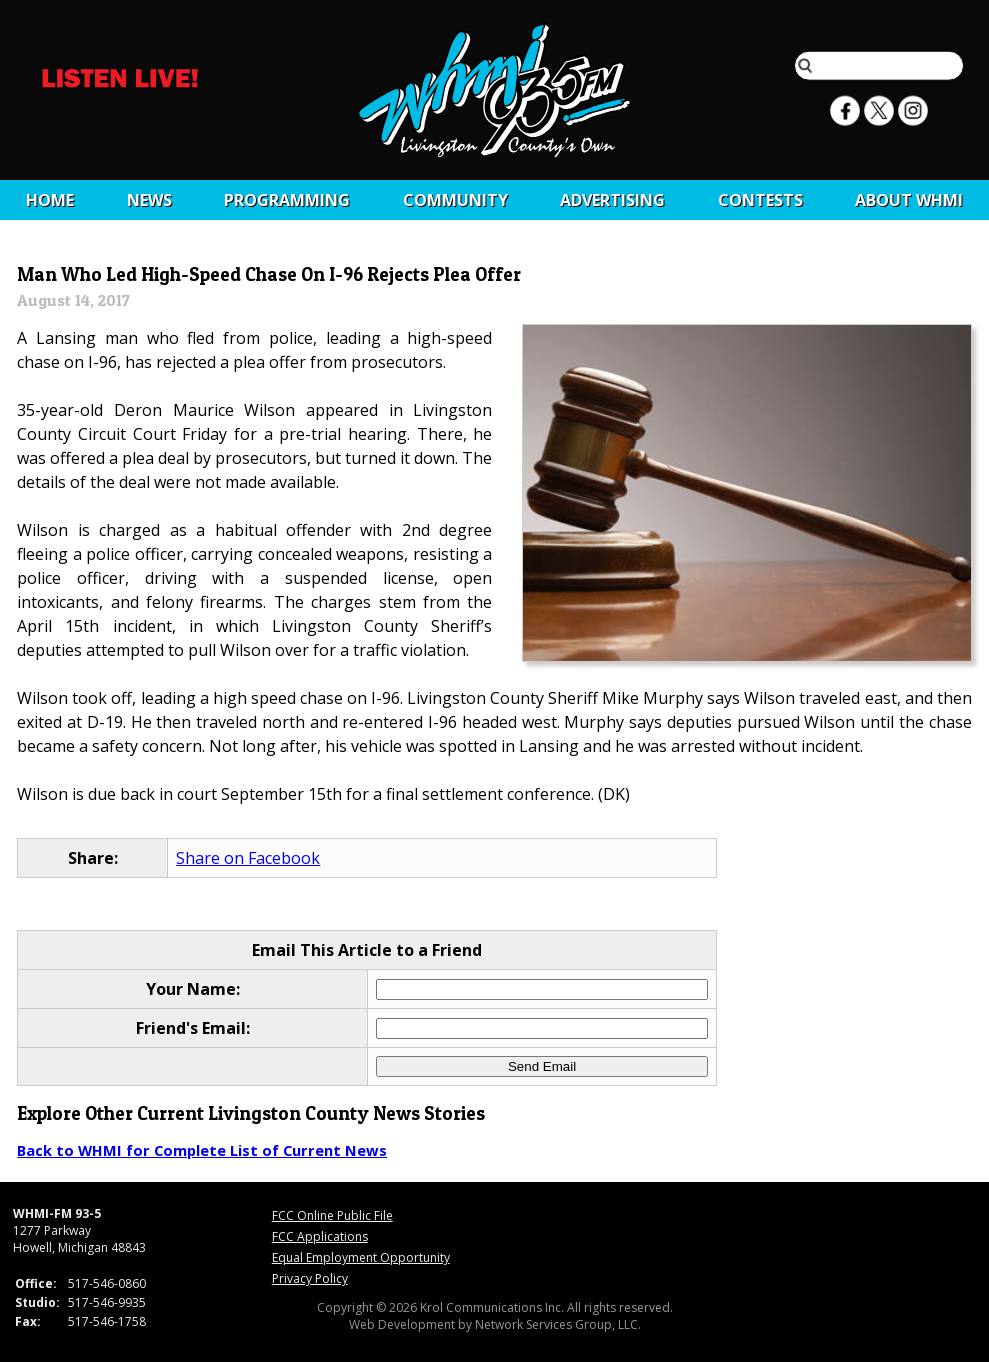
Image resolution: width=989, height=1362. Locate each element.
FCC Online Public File (332, 1215)
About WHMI (909, 200)
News (149, 200)
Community (455, 200)
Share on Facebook (248, 858)
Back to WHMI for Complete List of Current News (202, 1150)
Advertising (612, 200)
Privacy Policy (310, 1278)
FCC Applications (320, 1236)
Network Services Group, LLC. (558, 1324)
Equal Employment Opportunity (361, 1257)
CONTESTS (760, 200)
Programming (287, 200)
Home (50, 200)
